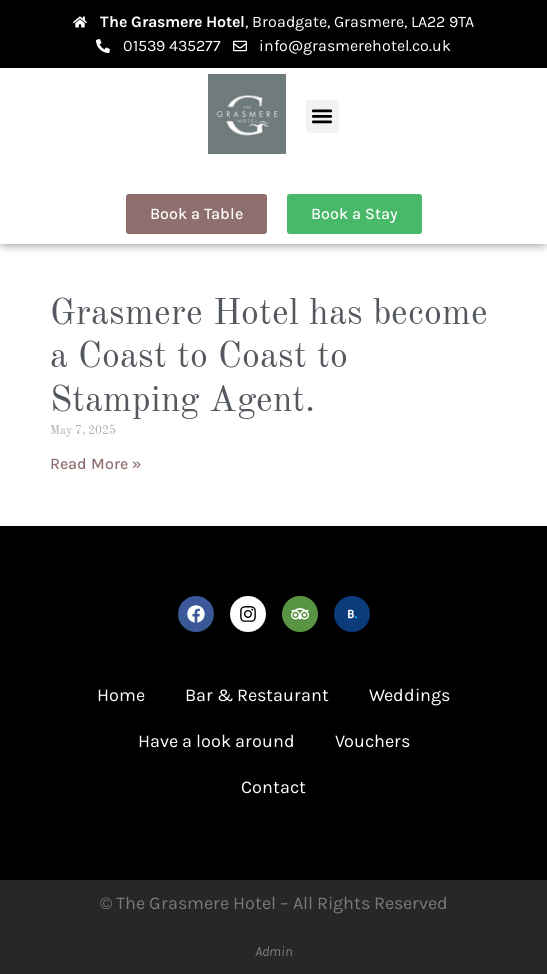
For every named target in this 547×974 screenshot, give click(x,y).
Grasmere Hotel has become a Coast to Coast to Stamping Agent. (269, 358)
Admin (274, 951)
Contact (273, 787)
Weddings (409, 695)
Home (121, 695)
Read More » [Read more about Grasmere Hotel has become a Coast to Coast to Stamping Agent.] (96, 463)
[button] (322, 116)
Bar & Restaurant (257, 695)
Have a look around (216, 741)
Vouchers (372, 741)
